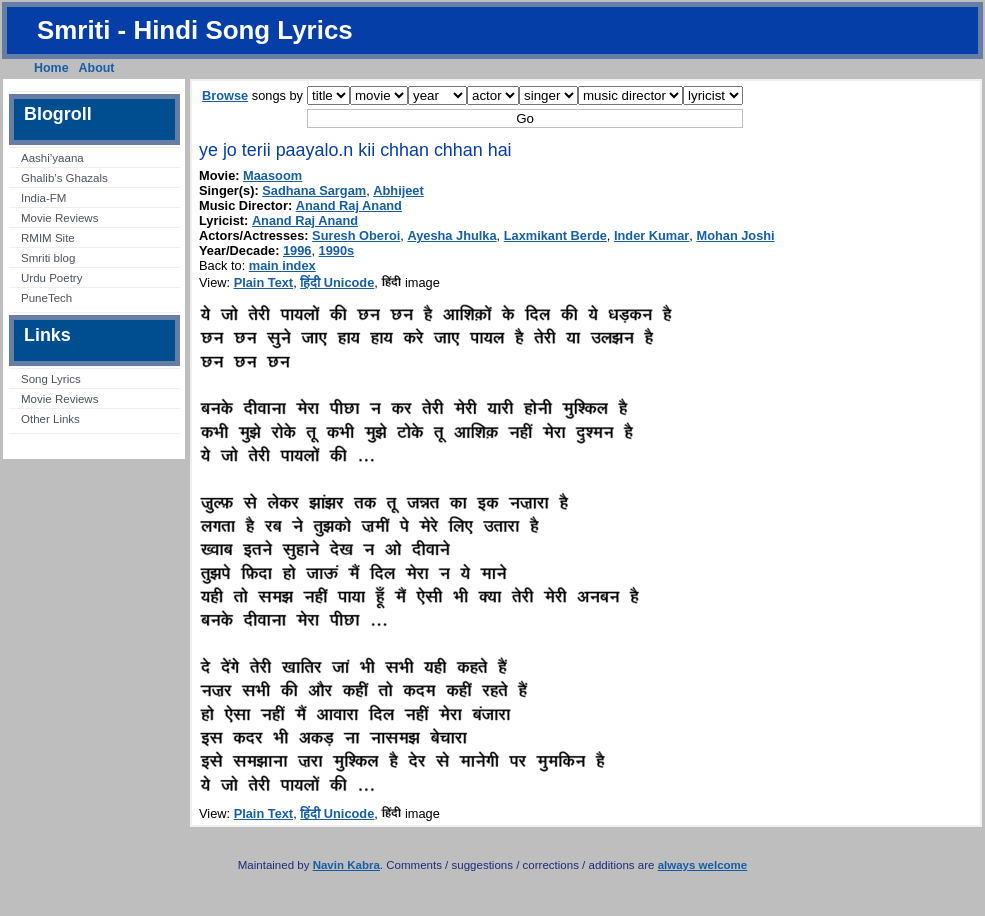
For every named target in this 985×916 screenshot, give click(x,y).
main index (282, 265)
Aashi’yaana (52, 158)
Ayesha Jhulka (451, 235)
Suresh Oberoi (356, 235)
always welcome (703, 865)
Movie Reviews (59, 218)
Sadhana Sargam (314, 190)
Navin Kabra (346, 865)
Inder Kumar (651, 235)
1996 (297, 250)
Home (51, 68)
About (97, 68)
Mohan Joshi (735, 235)
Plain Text (264, 282)
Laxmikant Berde (555, 235)
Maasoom (272, 175)
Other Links (50, 419)
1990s (337, 250)
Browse (225, 95)
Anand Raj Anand (349, 205)
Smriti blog (48, 258)
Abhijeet (398, 190)
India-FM (43, 198)
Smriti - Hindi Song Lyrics (195, 30)
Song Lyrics (51, 379)
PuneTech (46, 298)
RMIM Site (48, 238)
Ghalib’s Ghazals (64, 178)
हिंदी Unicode (337, 282)
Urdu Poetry (51, 278)
